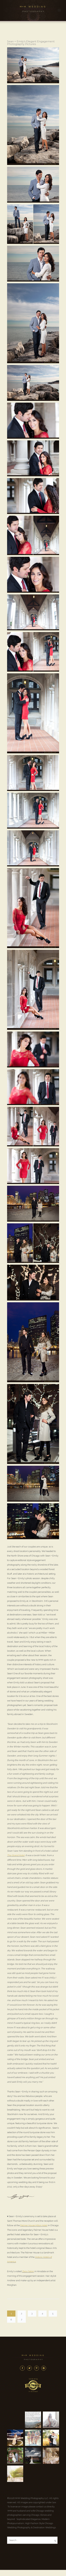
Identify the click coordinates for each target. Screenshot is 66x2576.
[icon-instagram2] (43, 2368)
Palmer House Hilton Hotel (33, 2225)
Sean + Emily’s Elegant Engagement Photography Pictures (31, 42)
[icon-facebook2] (23, 2368)
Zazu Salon (28, 2271)
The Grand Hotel (16, 1855)
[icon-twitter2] (30, 2368)
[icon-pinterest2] (37, 2368)
